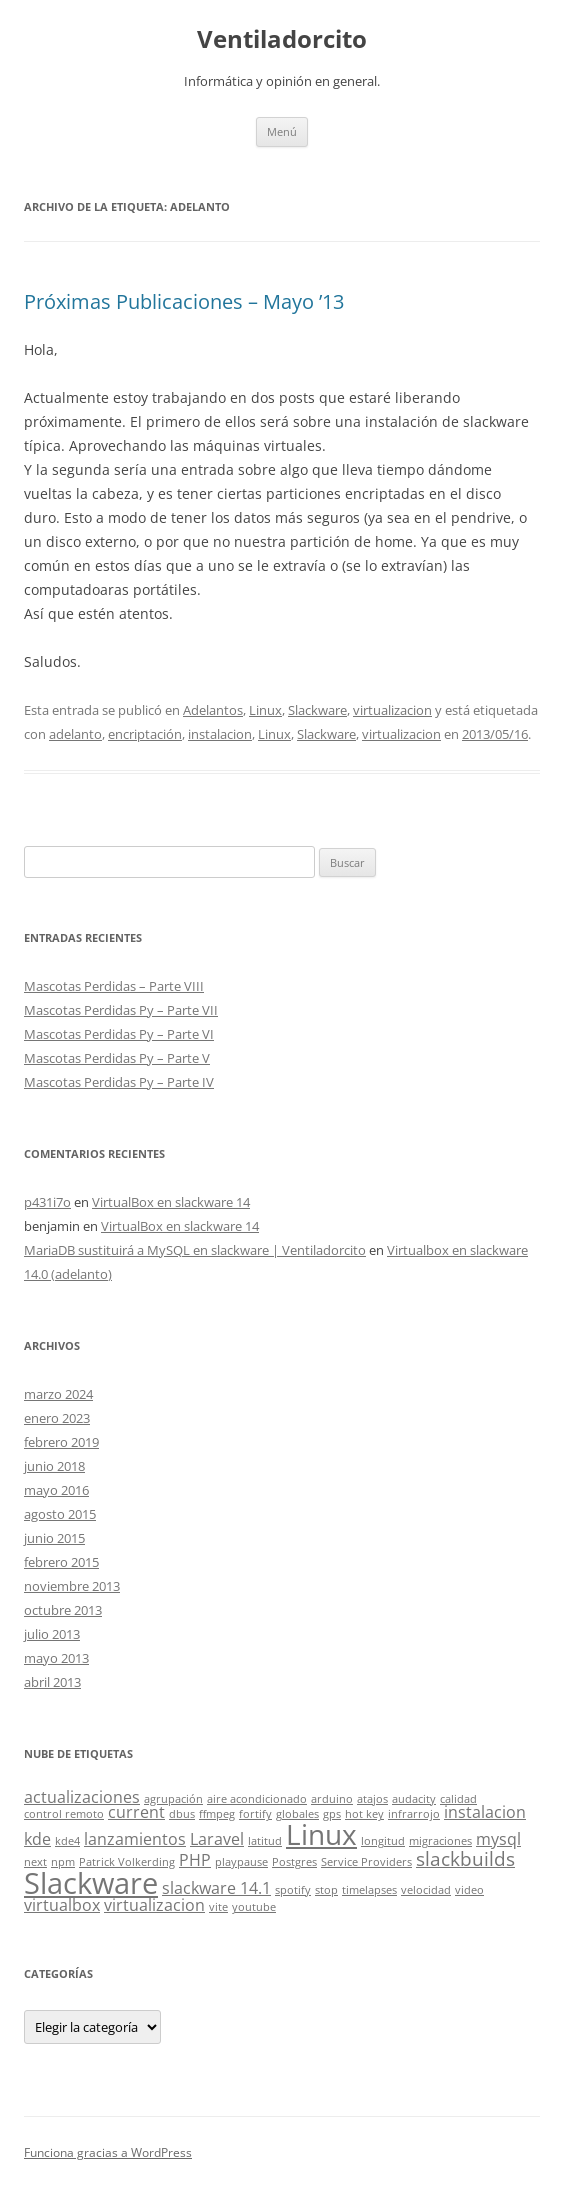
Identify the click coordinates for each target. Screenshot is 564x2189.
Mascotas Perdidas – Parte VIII (114, 986)
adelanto (75, 734)
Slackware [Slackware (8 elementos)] (91, 1883)
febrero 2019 (61, 1442)
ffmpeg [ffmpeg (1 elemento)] (217, 1814)
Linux (265, 710)
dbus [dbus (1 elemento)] (182, 1814)
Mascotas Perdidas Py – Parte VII (121, 1010)
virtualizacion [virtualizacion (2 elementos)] (154, 1905)
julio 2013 (52, 1634)
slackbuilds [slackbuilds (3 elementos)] (465, 1858)
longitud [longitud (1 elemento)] (383, 1841)
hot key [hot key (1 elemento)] (364, 1814)
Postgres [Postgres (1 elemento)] (294, 1862)
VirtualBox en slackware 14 (171, 1202)
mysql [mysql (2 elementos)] (498, 1839)
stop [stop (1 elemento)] (326, 1890)
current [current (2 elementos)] (136, 1812)
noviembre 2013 (72, 1586)
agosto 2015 (60, 1514)
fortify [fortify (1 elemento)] (255, 1814)
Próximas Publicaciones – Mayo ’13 (184, 301)
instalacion (220, 734)
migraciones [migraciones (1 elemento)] (440, 1841)
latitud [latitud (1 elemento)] (265, 1841)
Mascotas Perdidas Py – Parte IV (119, 1082)
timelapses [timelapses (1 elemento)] (369, 1890)
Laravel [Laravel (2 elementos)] (217, 1839)
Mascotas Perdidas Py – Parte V (117, 1058)
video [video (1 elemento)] (469, 1890)
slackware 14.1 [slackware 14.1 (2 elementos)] (216, 1888)
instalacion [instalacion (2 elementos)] (485, 1812)
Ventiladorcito (282, 39)
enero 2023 (57, 1418)
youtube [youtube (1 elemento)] (254, 1907)
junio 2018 (54, 1466)
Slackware (317, 710)
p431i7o (47, 1202)
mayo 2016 (56, 1490)
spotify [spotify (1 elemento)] (293, 1890)
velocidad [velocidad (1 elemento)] (426, 1890)
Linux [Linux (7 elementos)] (321, 1834)
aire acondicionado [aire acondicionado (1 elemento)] (257, 1799)
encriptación (145, 734)
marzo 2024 (58, 1394)
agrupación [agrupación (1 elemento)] (173, 1799)
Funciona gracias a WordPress (108, 2152)
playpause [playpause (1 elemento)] (241, 1862)
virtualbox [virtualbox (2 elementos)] (62, 1905)
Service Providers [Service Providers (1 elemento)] (366, 1862)
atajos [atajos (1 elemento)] (372, 1799)
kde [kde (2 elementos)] (37, 1839)
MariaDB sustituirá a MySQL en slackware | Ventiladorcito (195, 1250)
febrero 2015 (61, 1562)
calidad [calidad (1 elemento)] (458, 1799)
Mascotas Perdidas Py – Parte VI (119, 1034)
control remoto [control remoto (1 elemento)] (64, 1814)
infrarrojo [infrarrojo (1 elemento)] (414, 1814)
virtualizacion (392, 710)
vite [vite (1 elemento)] (218, 1907)
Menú (282, 131)
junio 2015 (54, 1538)
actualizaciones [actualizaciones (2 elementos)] (82, 1797)
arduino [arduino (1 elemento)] (332, 1799)
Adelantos (213, 710)
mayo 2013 (56, 1658)
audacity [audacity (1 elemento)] (414, 1799)
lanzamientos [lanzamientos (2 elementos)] (135, 1839)
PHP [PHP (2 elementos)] (195, 1860)
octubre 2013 (63, 1610)
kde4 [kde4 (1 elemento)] (67, 1841)
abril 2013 (52, 1682)
